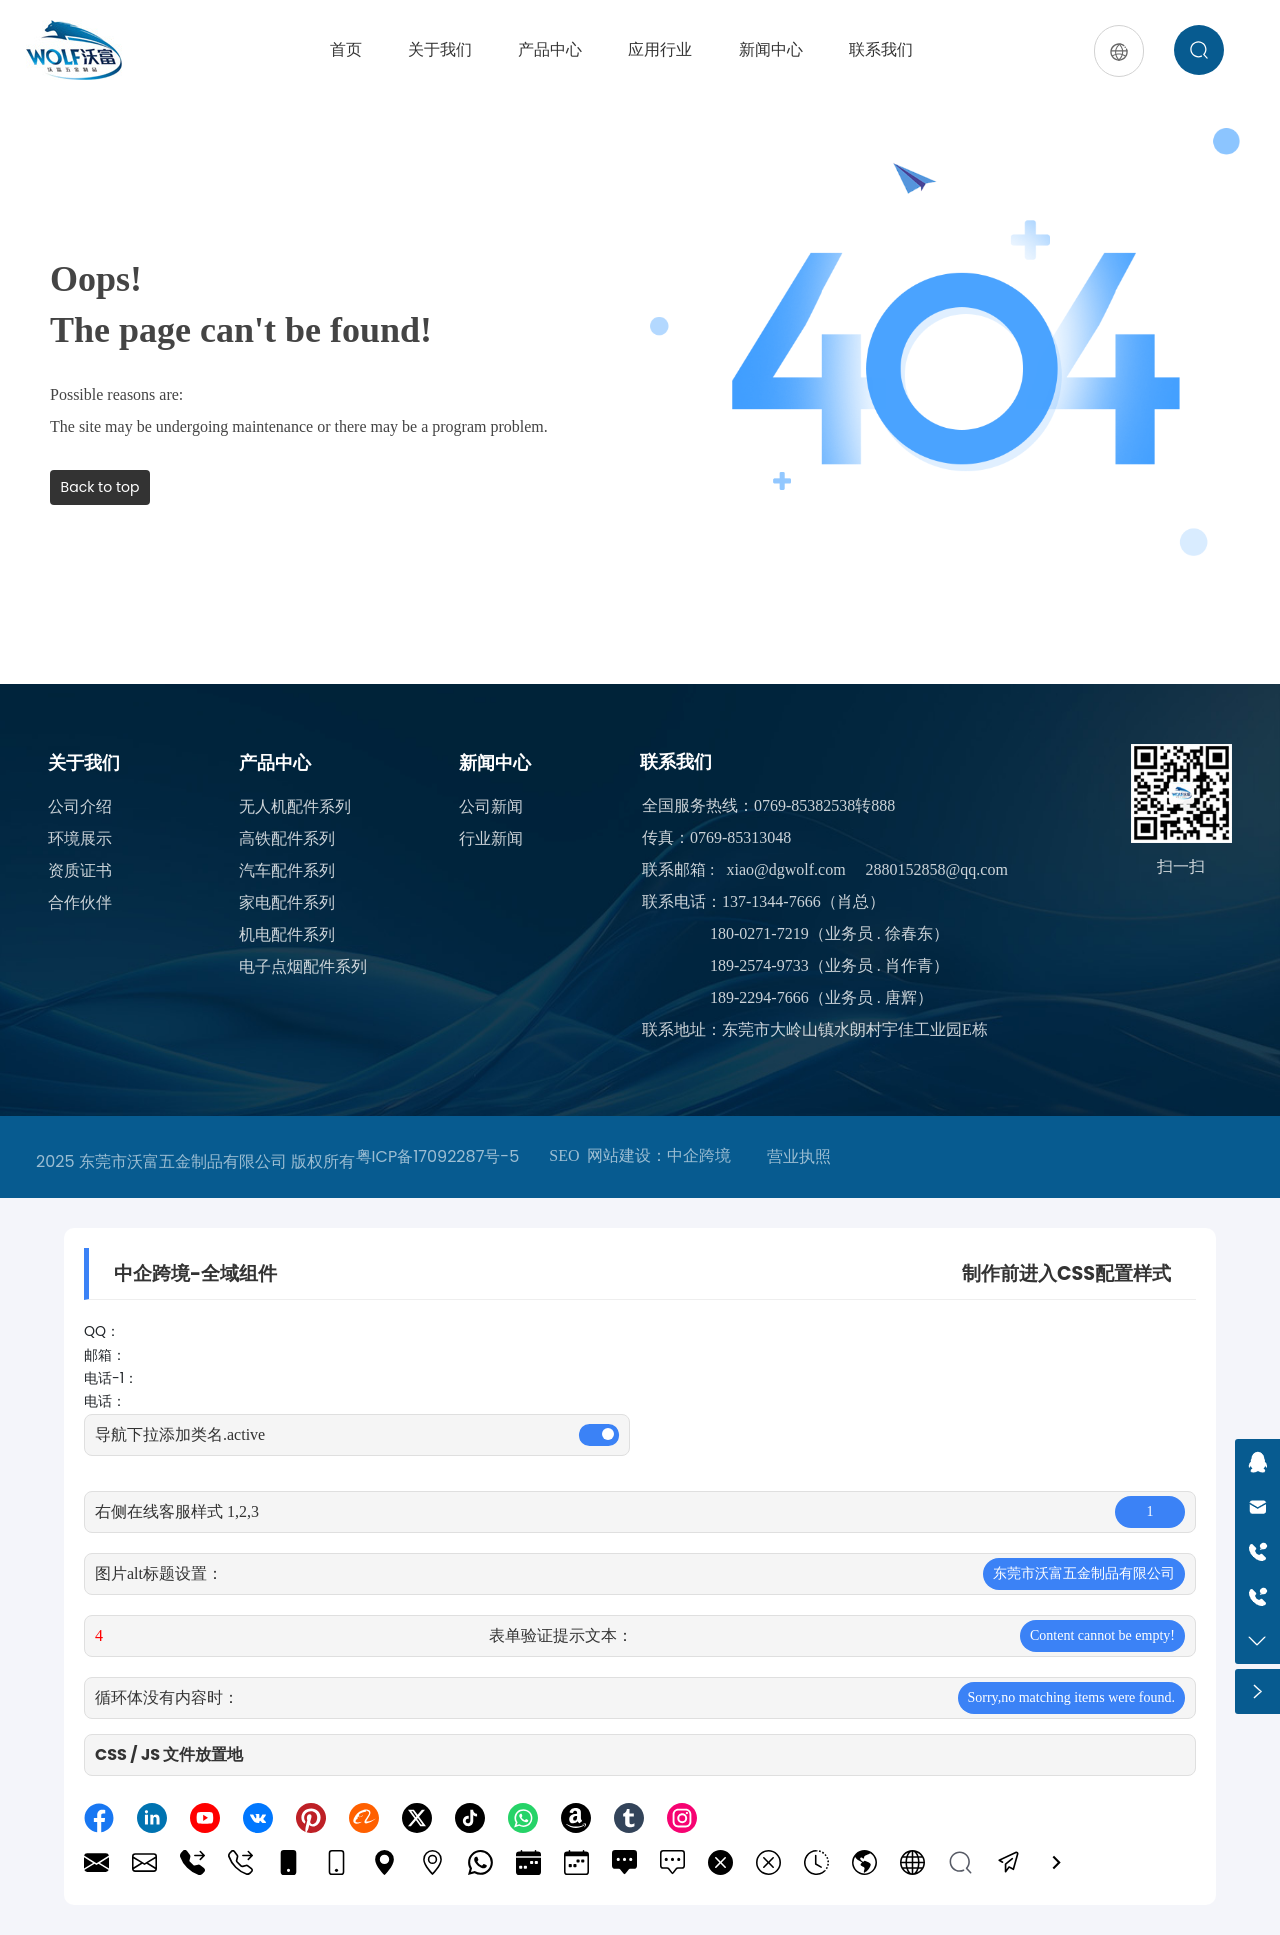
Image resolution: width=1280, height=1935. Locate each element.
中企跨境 (699, 1155)
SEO (564, 1155)
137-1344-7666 (771, 901)
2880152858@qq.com (937, 869)
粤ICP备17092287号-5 (438, 1156)
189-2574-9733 (759, 965)
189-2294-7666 (759, 997)
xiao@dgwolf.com (785, 869)
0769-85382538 (804, 805)
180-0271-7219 (759, 933)
